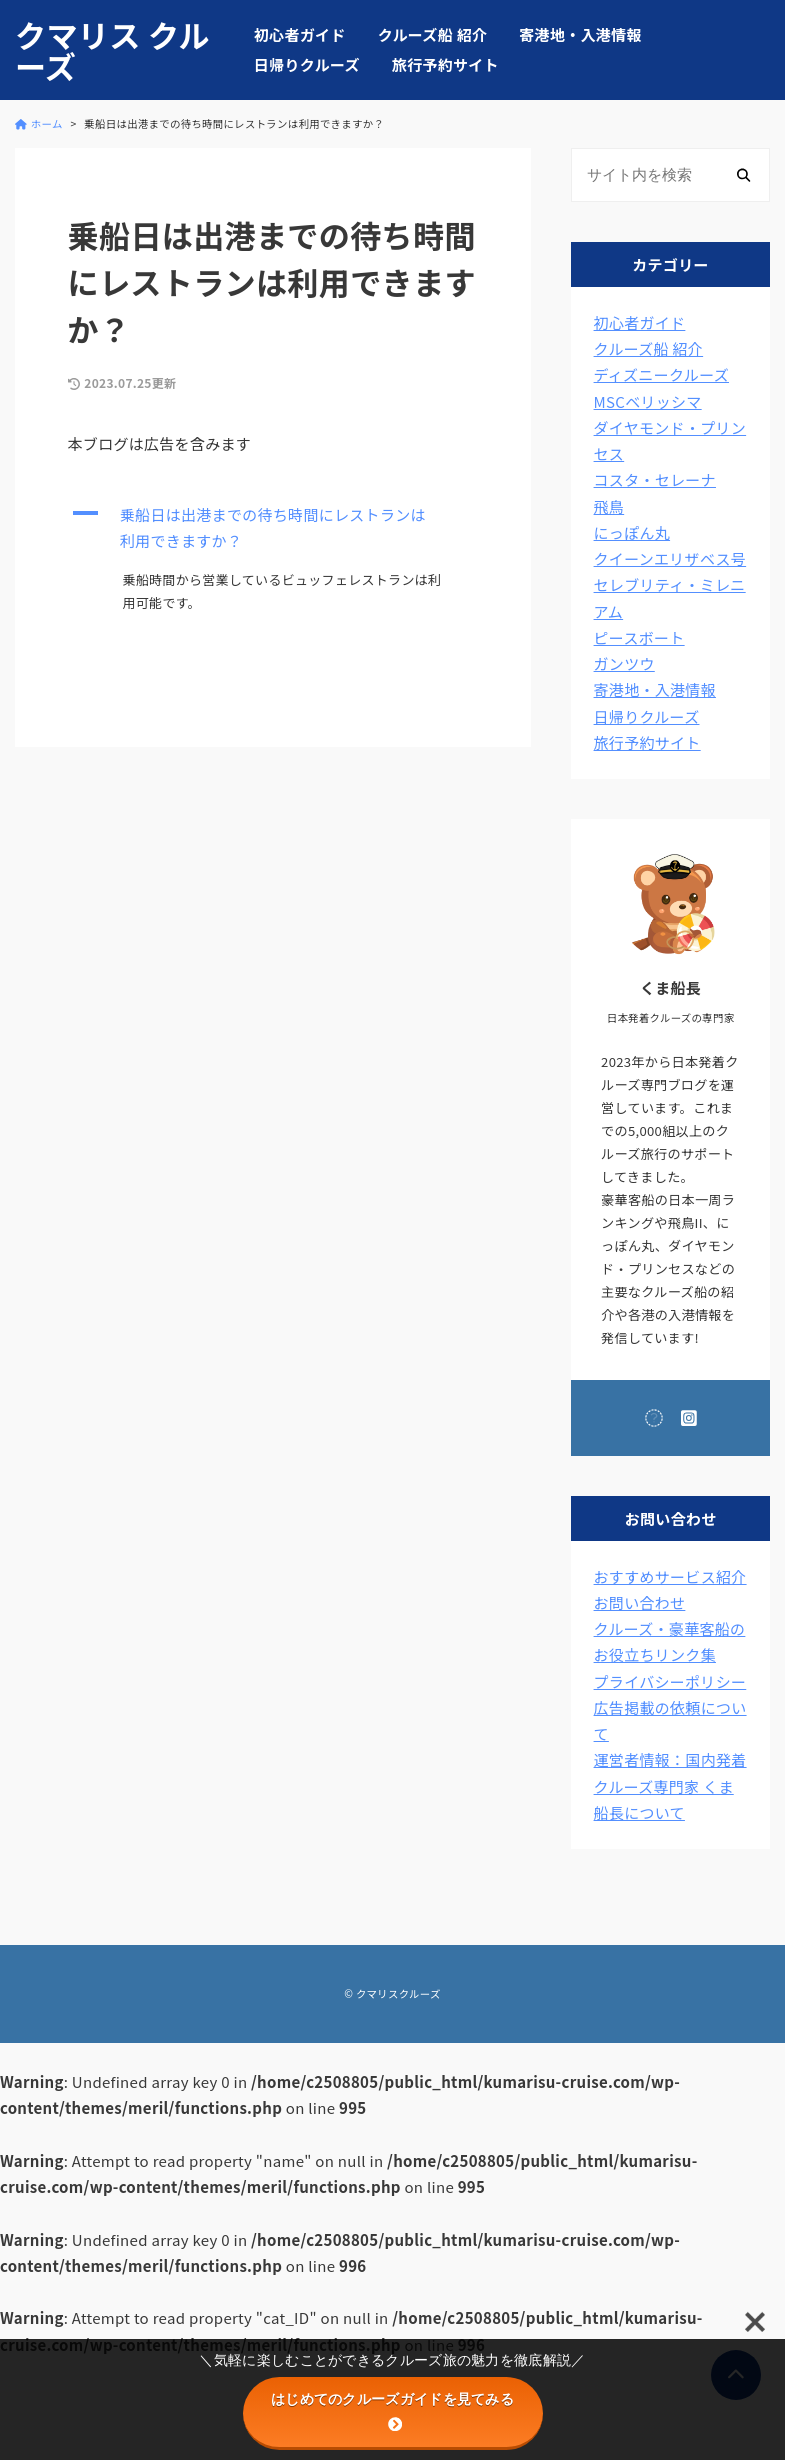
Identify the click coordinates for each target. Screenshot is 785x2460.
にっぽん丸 (632, 532)
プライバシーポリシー (670, 1681)
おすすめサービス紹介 (670, 1576)
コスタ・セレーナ (655, 479)
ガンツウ (624, 663)
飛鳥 (609, 506)
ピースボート (639, 637)
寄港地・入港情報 (580, 34)
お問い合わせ (640, 1602)
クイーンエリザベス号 (670, 558)
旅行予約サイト (445, 64)
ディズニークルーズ (661, 374)
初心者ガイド (300, 34)
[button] (273, 528)
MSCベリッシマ (648, 401)
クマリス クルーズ (112, 50)
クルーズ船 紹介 (433, 34)
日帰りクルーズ (307, 64)
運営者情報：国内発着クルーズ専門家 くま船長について (670, 1786)
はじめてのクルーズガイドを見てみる (392, 2411)
